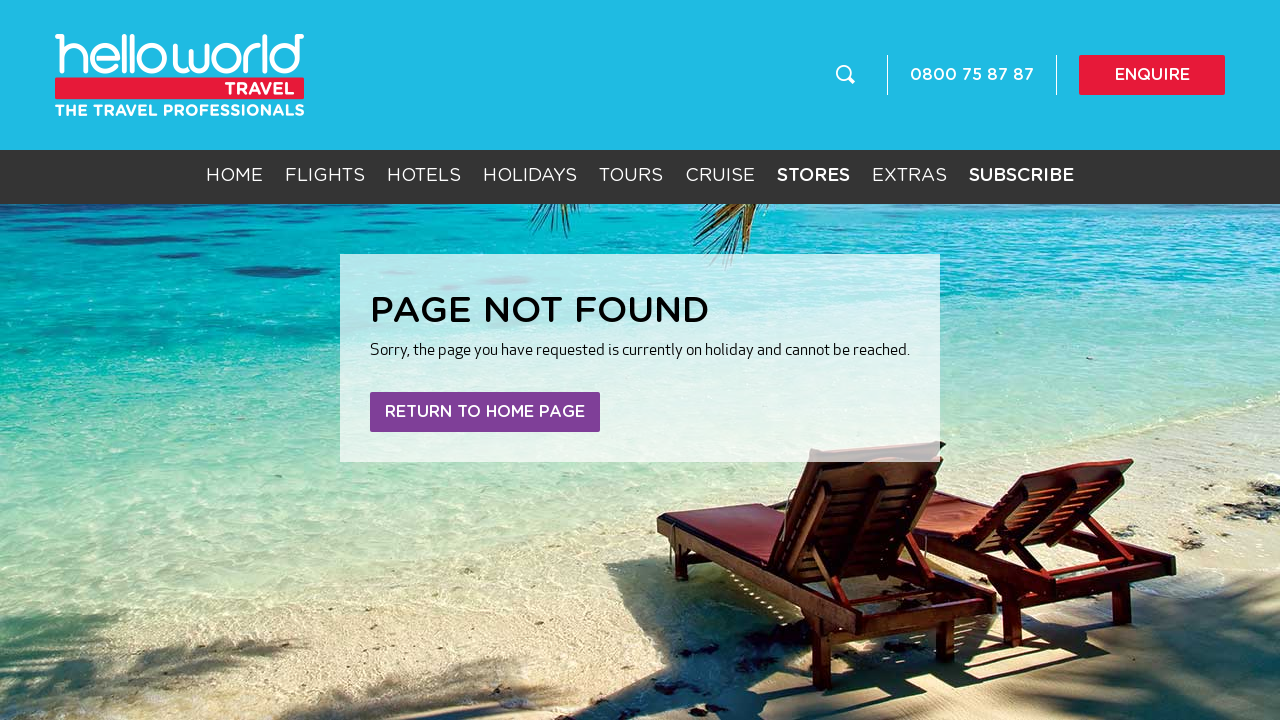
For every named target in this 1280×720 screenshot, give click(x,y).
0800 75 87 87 (972, 75)
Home (234, 176)
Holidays (530, 176)
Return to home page (485, 412)
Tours (631, 176)
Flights (325, 176)
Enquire (1152, 75)
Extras (909, 176)
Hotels (424, 176)
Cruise (720, 176)
